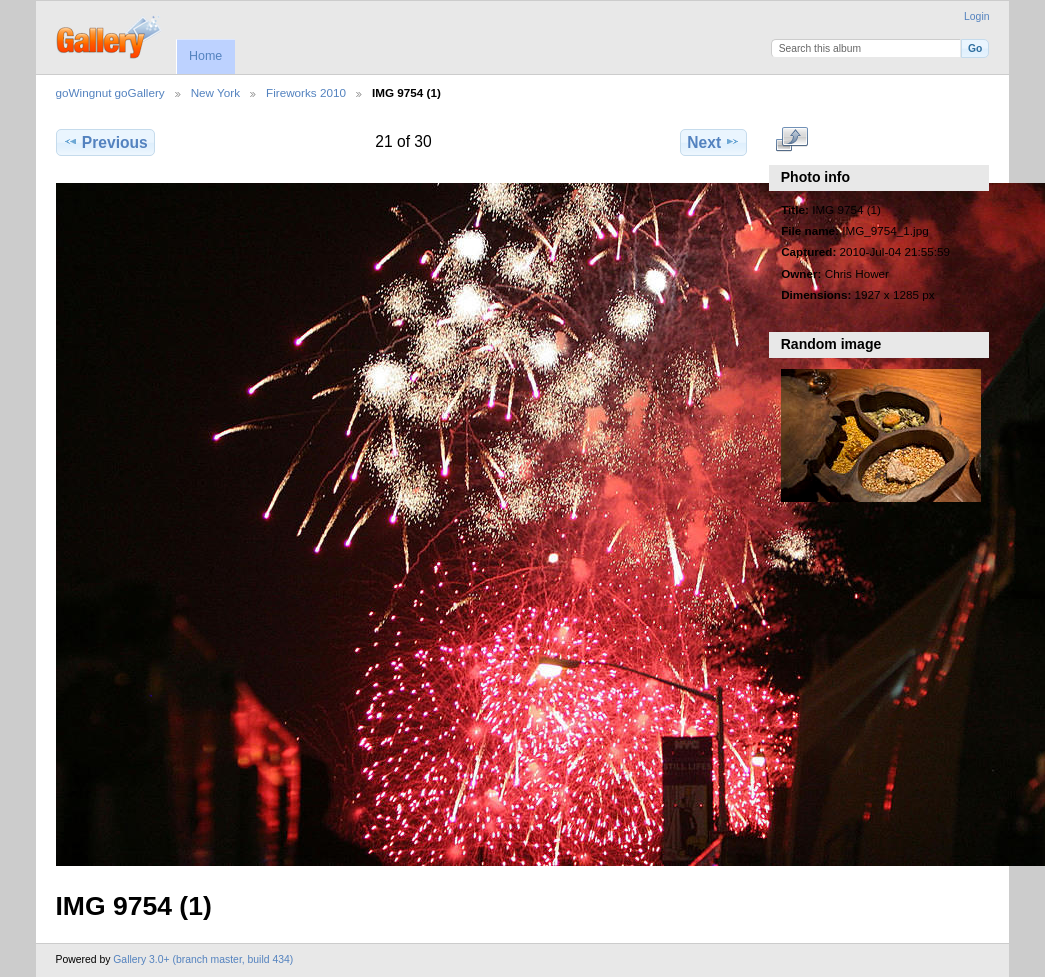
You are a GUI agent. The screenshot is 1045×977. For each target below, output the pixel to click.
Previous (105, 142)
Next (713, 142)
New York (215, 92)
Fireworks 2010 (306, 92)
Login (976, 16)
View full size (791, 140)
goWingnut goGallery (110, 92)
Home (205, 56)
